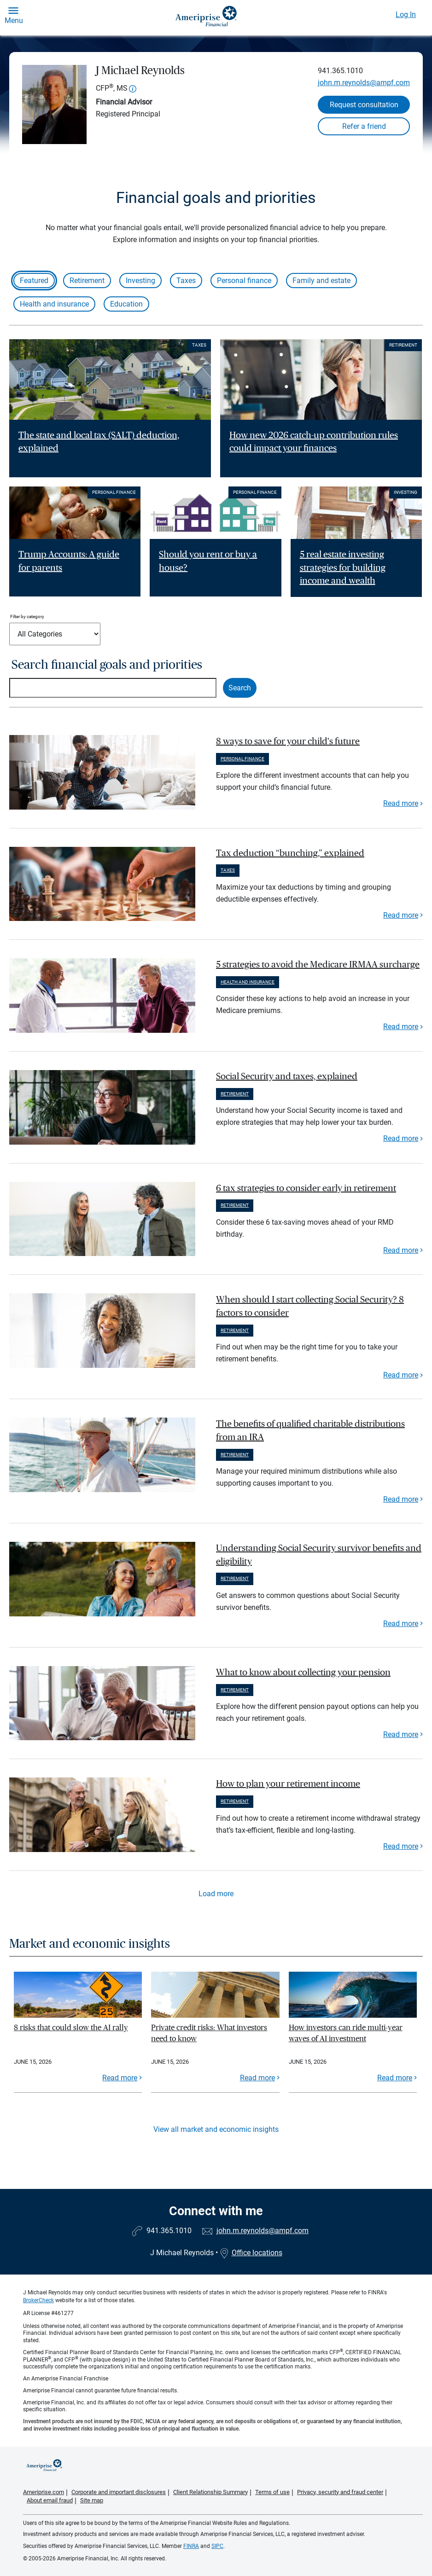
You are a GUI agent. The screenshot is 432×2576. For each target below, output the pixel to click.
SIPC (217, 2546)
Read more (400, 803)
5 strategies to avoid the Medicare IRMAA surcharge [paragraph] (318, 964)
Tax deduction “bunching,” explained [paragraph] (290, 853)
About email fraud (50, 2500)
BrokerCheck (38, 2300)
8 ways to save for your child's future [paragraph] (288, 741)
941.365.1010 (340, 70)
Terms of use (272, 2492)
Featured (34, 280)
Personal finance (244, 280)
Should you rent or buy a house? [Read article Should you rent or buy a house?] (208, 561)
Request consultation (364, 104)
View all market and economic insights (216, 2129)
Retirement (87, 280)
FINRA (191, 2546)
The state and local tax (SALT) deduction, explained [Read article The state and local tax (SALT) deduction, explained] (98, 442)
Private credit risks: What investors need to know (209, 2033)
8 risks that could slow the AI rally (71, 2028)
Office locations (251, 2252)
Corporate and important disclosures (118, 2492)
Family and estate (321, 280)
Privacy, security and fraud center (340, 2492)
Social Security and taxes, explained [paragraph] (286, 1076)
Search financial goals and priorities (107, 665)
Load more (216, 1893)
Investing (140, 280)
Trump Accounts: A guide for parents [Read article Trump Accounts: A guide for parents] (68, 561)
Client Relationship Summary (210, 2492)
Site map (91, 2500)
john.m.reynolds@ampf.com (364, 82)
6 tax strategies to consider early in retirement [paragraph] (306, 1188)
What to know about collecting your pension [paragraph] (303, 1672)
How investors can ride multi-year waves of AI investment (346, 2033)
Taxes (186, 280)
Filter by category (27, 616)
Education (126, 304)
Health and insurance (54, 304)
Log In (406, 14)
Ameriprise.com (43, 2492)
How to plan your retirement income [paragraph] (288, 1784)
